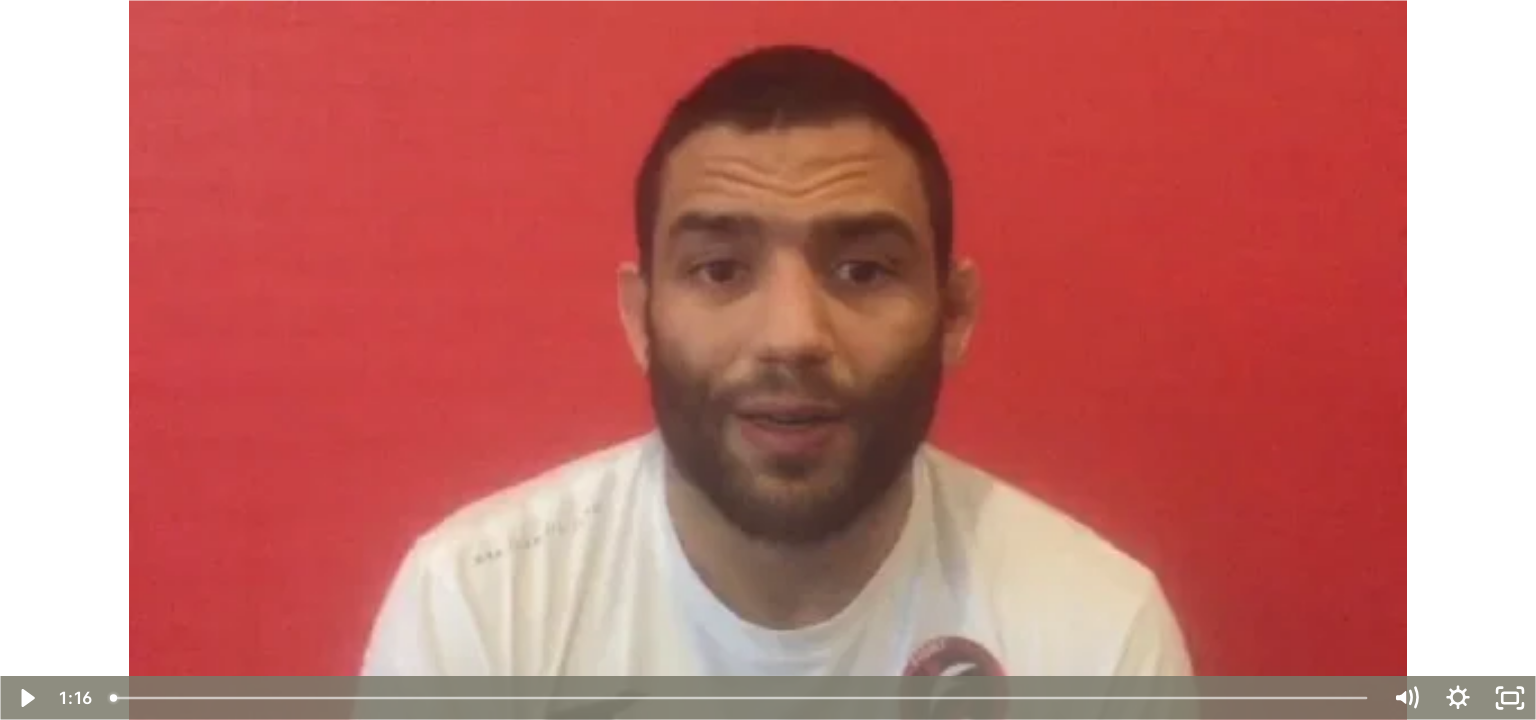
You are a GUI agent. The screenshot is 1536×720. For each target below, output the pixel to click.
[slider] (740, 698)
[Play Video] (26, 698)
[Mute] (1406, 698)
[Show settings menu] (1458, 698)
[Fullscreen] (1510, 698)
